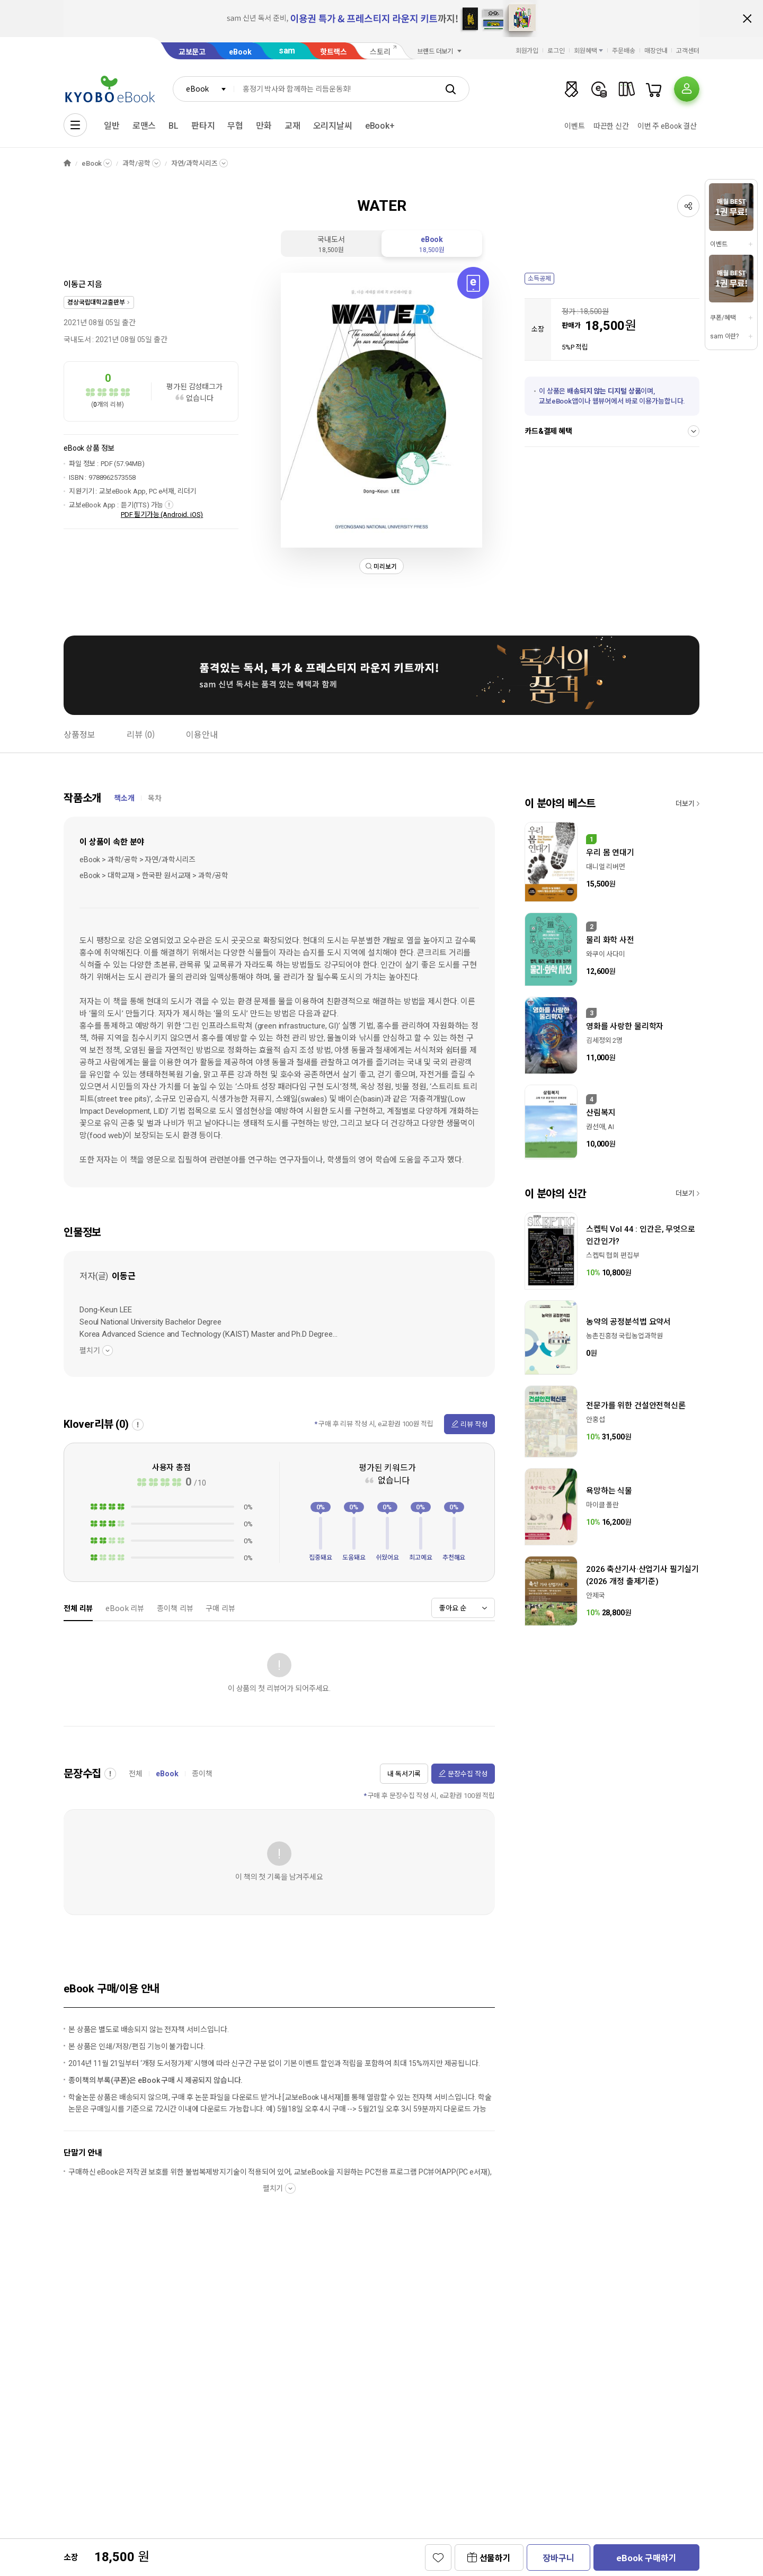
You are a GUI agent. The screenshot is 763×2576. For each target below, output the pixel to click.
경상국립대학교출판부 (96, 302)
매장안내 (656, 51)
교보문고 (192, 52)
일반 (112, 126)
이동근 (75, 284)
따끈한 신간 (611, 126)
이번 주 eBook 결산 (667, 126)
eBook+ (380, 126)
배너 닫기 (747, 18)
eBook (240, 52)
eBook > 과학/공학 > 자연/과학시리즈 (137, 859)
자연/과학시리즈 (194, 163)
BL (173, 126)
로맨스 (144, 126)
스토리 (380, 52)
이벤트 (574, 126)
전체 (136, 1773)
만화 (264, 126)
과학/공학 (136, 163)
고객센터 (687, 51)
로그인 (556, 51)
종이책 (202, 1773)
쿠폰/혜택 (722, 317)
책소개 (124, 798)
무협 (235, 126)
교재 (292, 126)
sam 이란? (724, 336)
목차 (155, 798)
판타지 (203, 126)
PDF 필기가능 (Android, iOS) (162, 514)
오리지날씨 (332, 126)
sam (287, 51)
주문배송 (623, 51)
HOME (67, 163)
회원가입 (527, 51)
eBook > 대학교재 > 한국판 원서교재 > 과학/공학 (153, 875)
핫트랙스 (333, 52)
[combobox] (203, 89)
